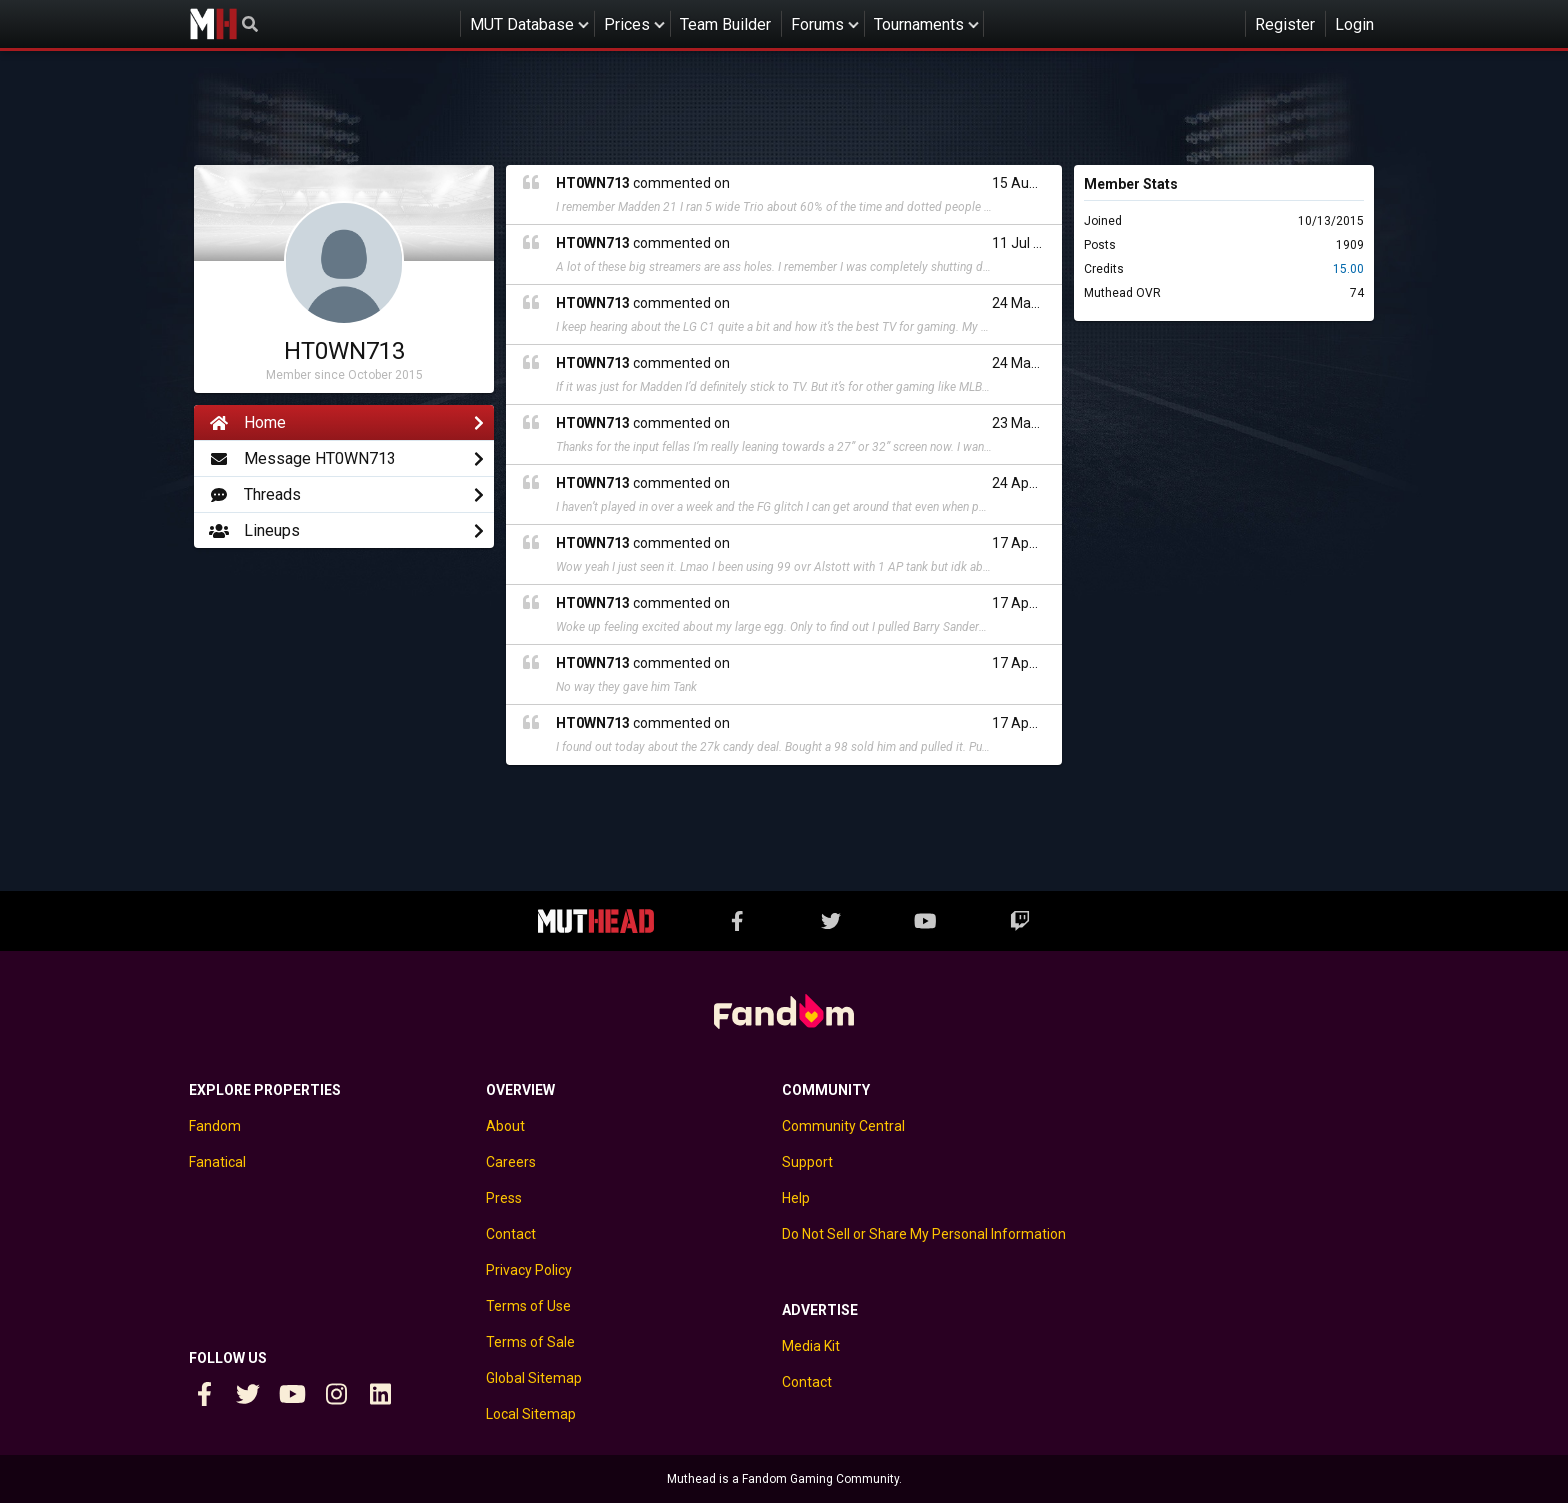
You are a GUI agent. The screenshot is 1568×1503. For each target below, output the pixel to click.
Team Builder (725, 24)
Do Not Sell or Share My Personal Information (924, 1234)
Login (1354, 24)
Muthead (213, 24)
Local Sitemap (531, 1414)
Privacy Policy (529, 1270)
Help (796, 1198)
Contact (511, 1234)
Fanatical (217, 1162)
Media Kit (811, 1346)
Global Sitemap (534, 1378)
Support (807, 1162)
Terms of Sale (530, 1342)
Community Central (843, 1126)
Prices (627, 24)
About (505, 1126)
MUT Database (522, 24)
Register (1285, 24)
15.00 (1348, 269)
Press (504, 1198)
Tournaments (919, 24)
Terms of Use (528, 1306)
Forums (817, 24)
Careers (511, 1162)
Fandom (215, 1126)
